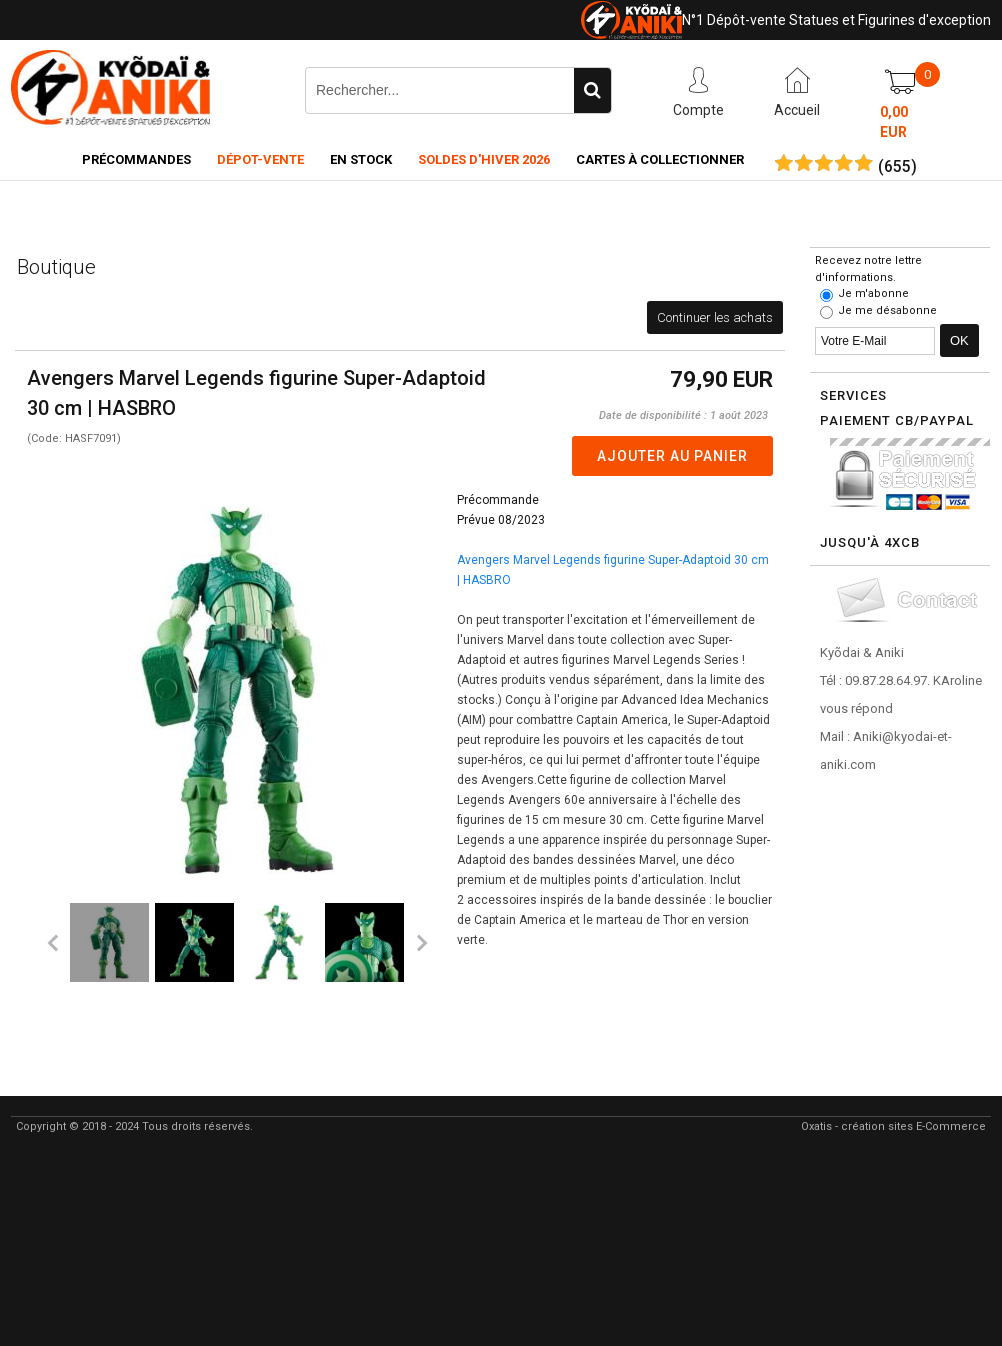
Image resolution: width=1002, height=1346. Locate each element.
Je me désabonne (887, 310)
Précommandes (136, 159)
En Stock (361, 159)
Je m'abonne (873, 293)
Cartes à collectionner (660, 159)
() (897, 167)
